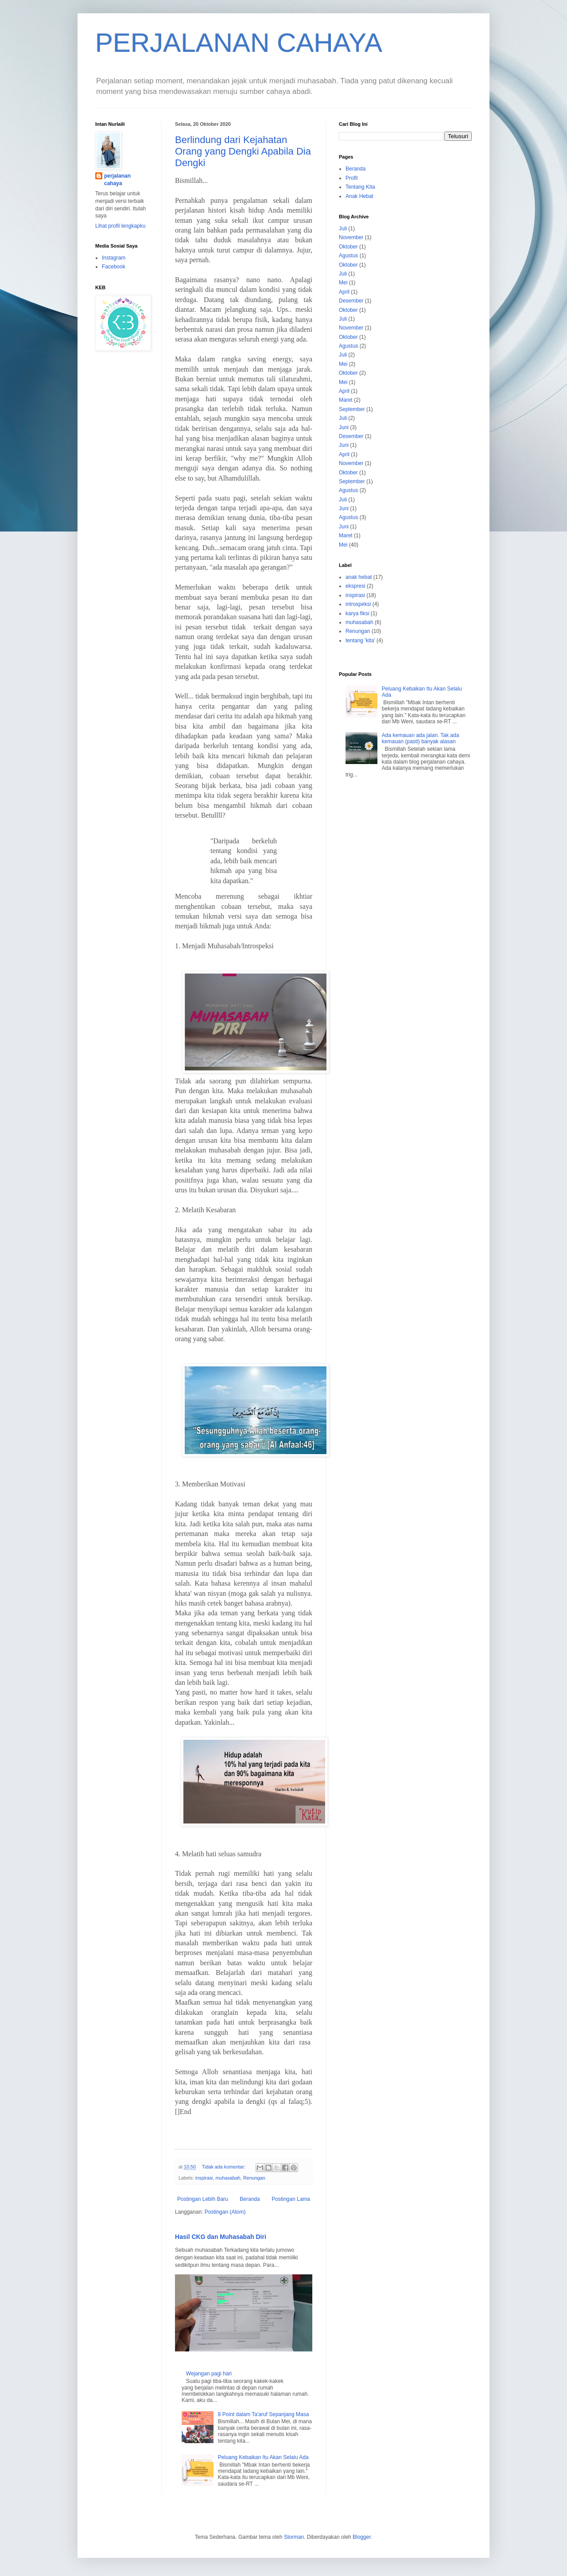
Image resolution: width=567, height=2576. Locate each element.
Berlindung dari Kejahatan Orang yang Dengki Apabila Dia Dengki (243, 151)
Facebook (113, 267)
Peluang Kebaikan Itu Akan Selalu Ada (263, 2457)
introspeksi (358, 604)
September (352, 409)
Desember (351, 301)
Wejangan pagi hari (209, 2373)
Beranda (250, 2199)
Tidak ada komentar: (224, 2166)
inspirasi (204, 2177)
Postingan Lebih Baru (202, 2199)
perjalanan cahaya (117, 179)
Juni (344, 427)
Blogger (362, 2537)
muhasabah (227, 2177)
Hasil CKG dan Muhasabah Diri (220, 2236)
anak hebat (359, 577)
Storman (294, 2537)
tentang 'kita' (360, 640)
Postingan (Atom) (225, 2212)
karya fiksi (357, 613)
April (344, 292)
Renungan (254, 2177)
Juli (343, 228)
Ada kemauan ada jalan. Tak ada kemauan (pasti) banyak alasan (420, 738)
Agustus (348, 255)
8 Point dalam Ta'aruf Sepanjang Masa (263, 2414)
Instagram (113, 258)
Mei (343, 282)
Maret (346, 400)
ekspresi (355, 586)
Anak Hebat (359, 196)
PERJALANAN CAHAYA (238, 43)
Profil (351, 178)
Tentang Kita (360, 187)
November (351, 237)
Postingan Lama (291, 2199)
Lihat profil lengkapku (120, 226)
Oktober (348, 247)
